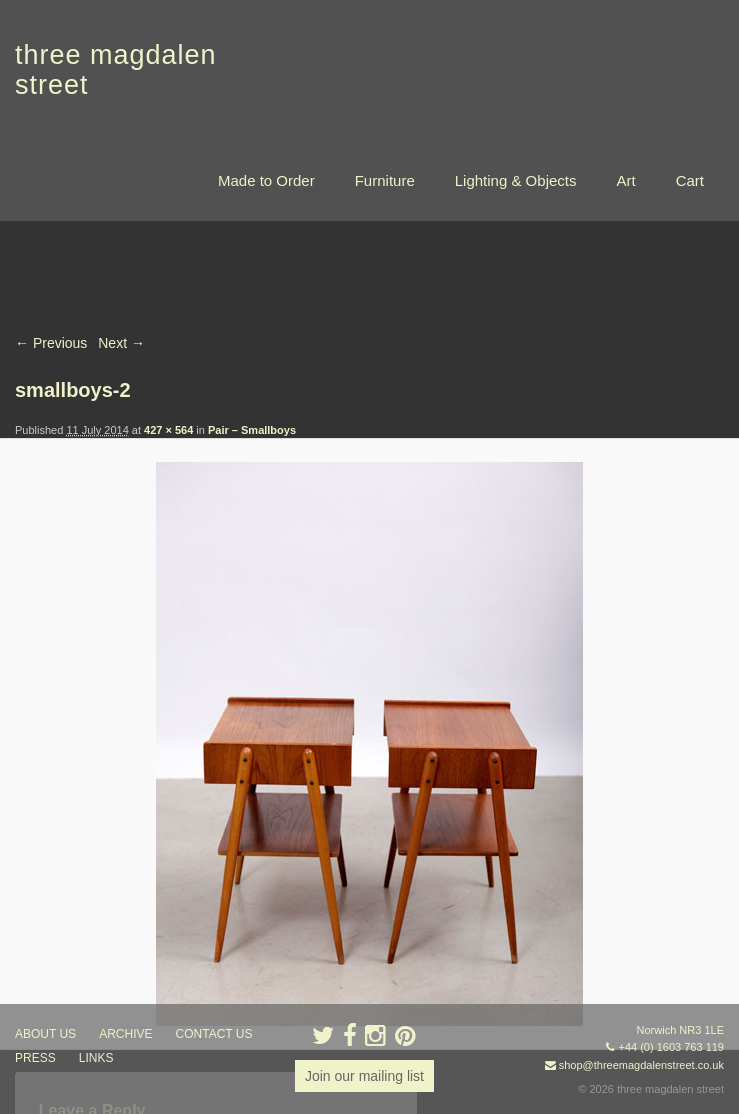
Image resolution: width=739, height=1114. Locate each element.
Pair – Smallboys (252, 430)
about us (45, 1034)
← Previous (51, 343)
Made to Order (266, 180)
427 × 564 (168, 430)
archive (125, 1034)
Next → (121, 343)
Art (625, 180)
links (96, 1058)
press (35, 1058)
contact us (214, 1034)
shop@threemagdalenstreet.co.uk (641, 1065)
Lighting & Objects (516, 180)
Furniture (385, 180)
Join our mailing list (364, 1076)
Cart (690, 180)
